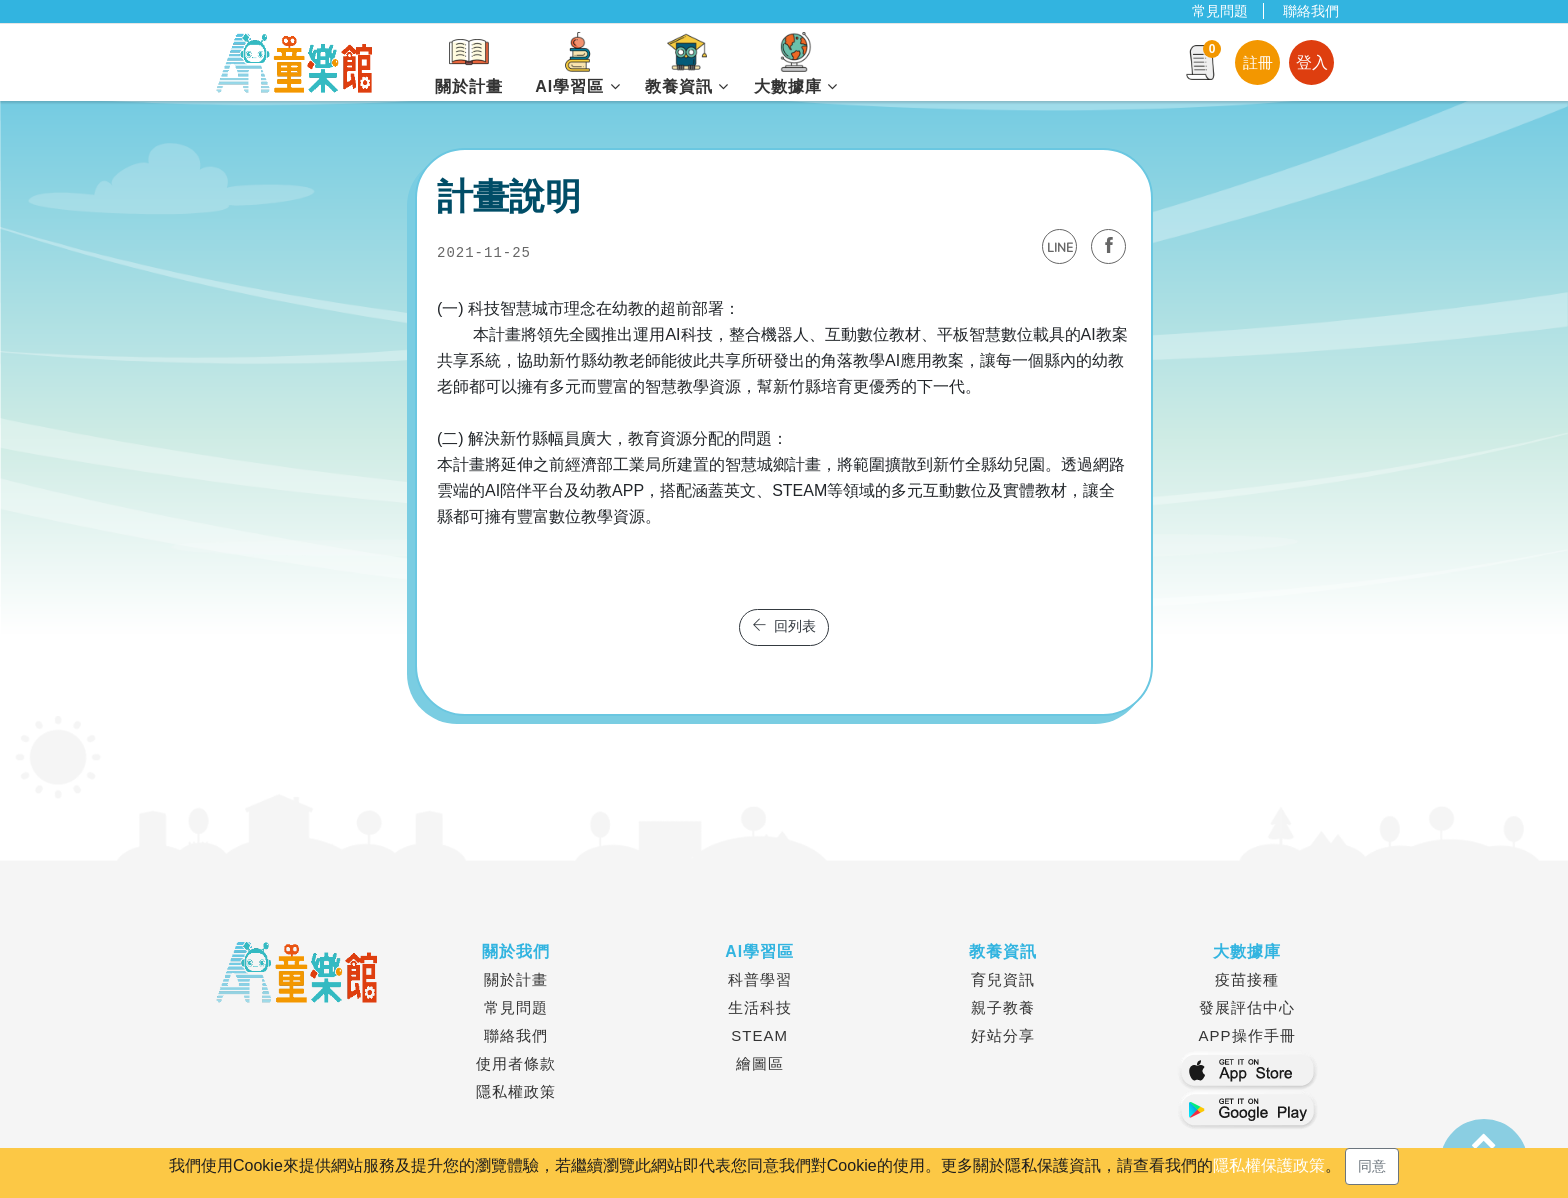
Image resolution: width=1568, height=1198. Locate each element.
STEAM (759, 1035)
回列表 (784, 627)
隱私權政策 (516, 1091)
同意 (1372, 1166)
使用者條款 (516, 1063)
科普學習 (760, 979)
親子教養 (1003, 1007)
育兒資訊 (1003, 979)
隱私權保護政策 (1269, 1165)
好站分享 (1003, 1035)
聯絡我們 (1311, 11)
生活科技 (760, 1007)
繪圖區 (760, 1063)
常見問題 (1220, 11)
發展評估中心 (1247, 1007)
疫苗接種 (1247, 979)
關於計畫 (516, 979)
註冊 (1258, 62)
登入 (1312, 62)
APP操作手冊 (1247, 1035)
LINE (1060, 248)
